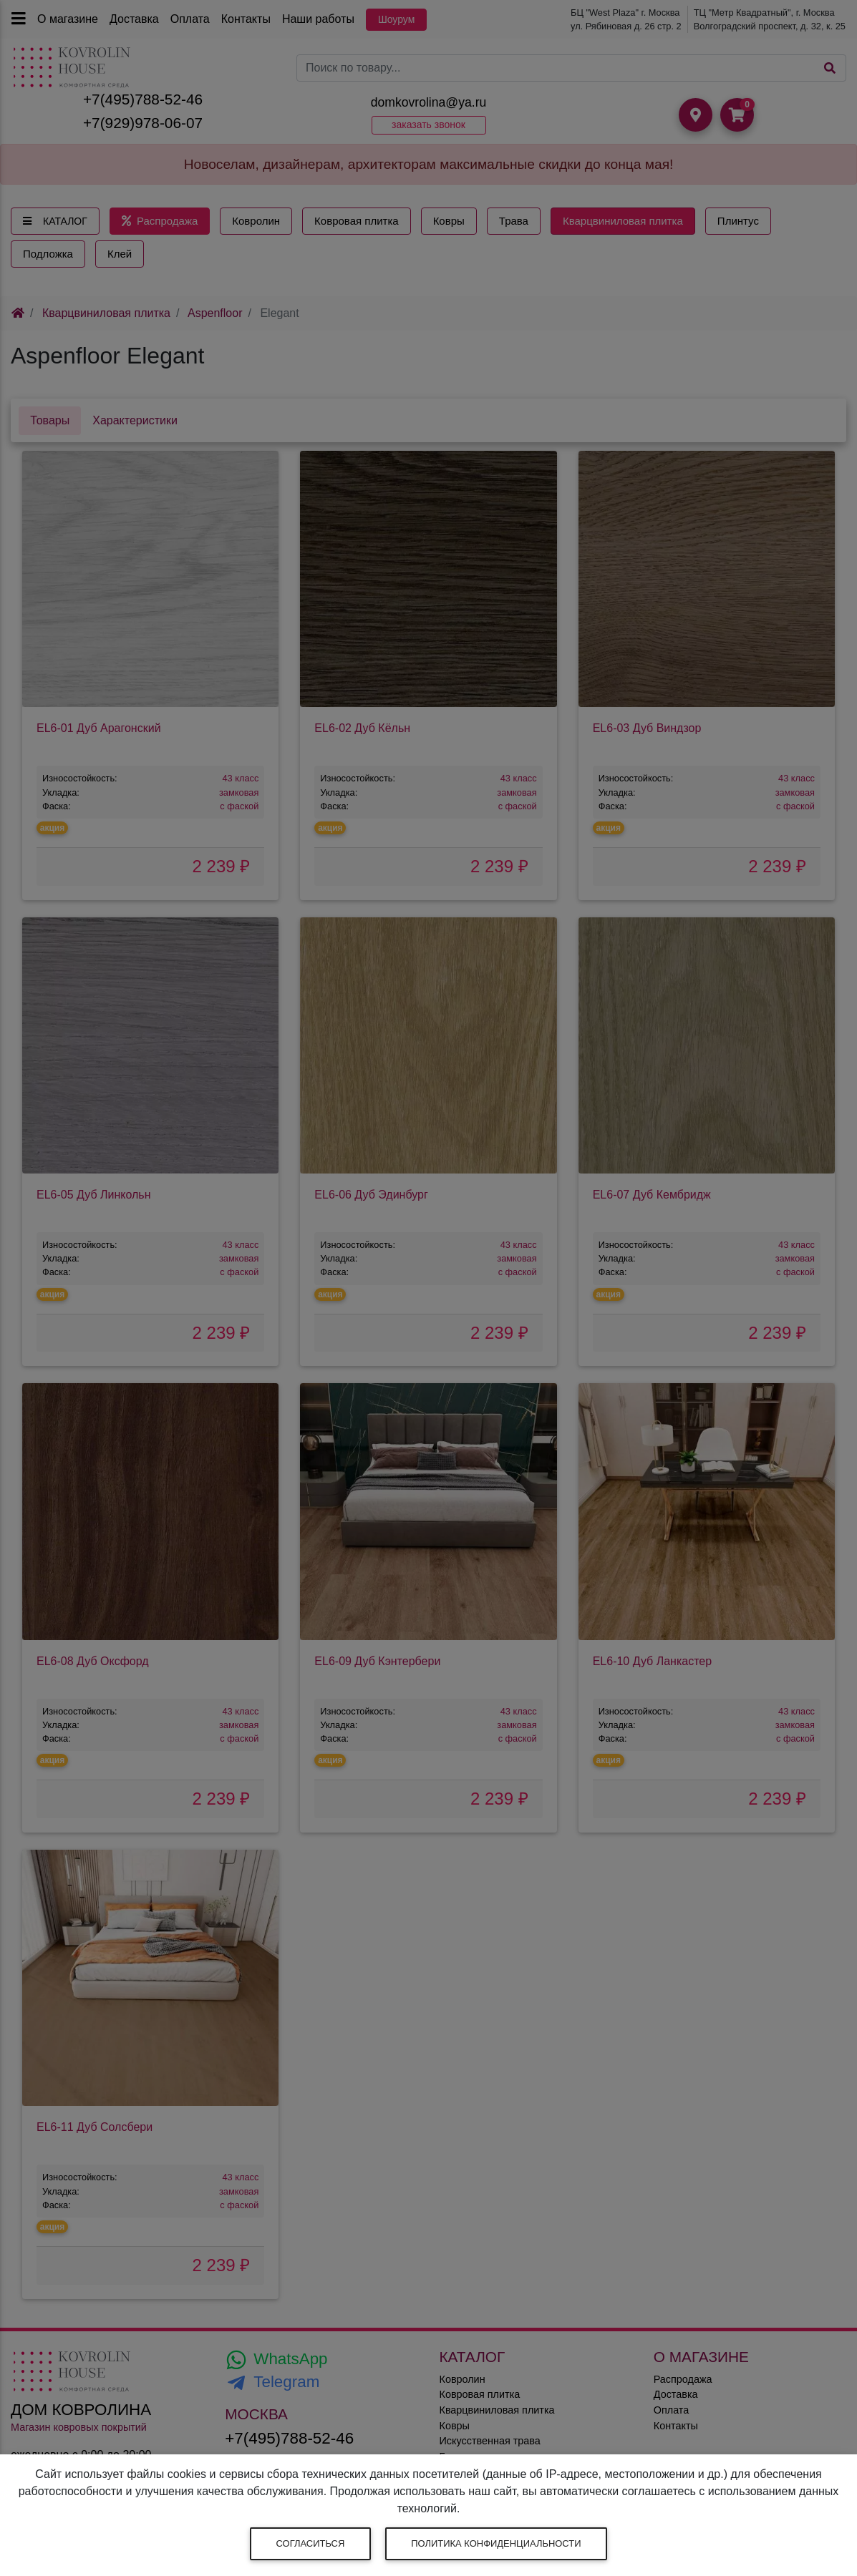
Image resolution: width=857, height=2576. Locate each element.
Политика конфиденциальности (496, 2543)
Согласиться (310, 2543)
